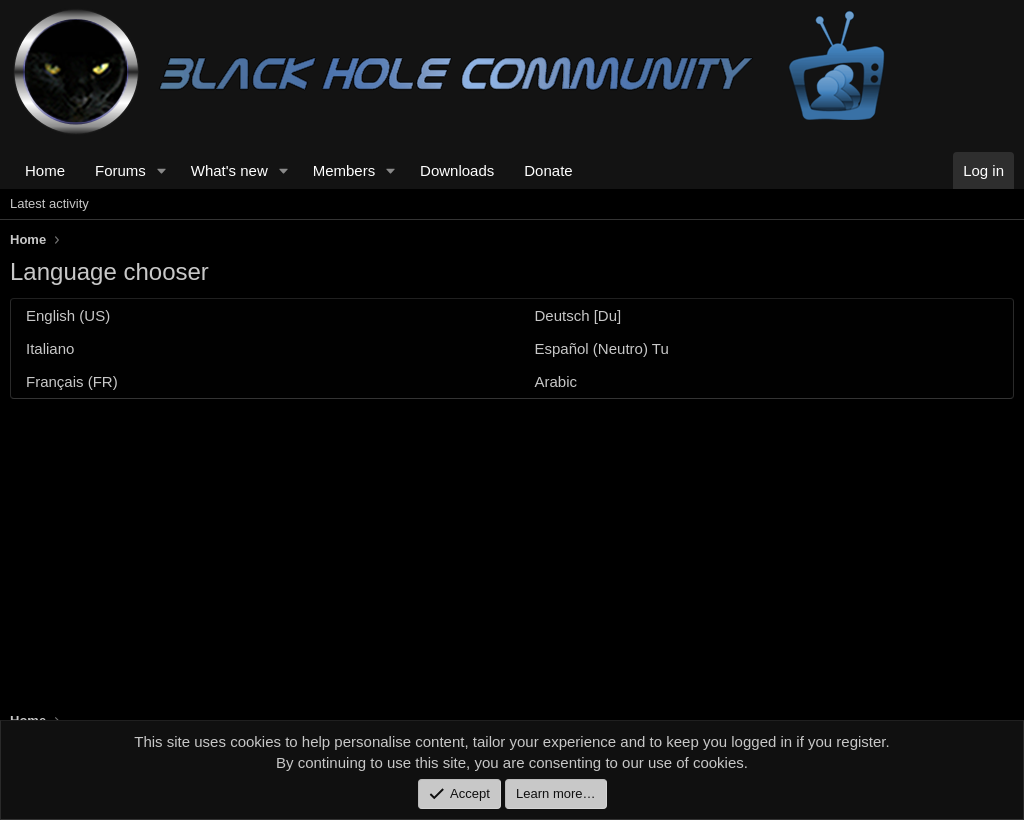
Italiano (50, 348)
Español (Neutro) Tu (602, 348)
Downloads (457, 170)
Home (45, 170)
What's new (229, 170)
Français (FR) (72, 381)
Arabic (556, 381)
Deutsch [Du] (578, 315)
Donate (548, 170)
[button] (162, 170)
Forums (120, 170)
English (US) (68, 315)
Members (344, 170)
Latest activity (49, 203)
